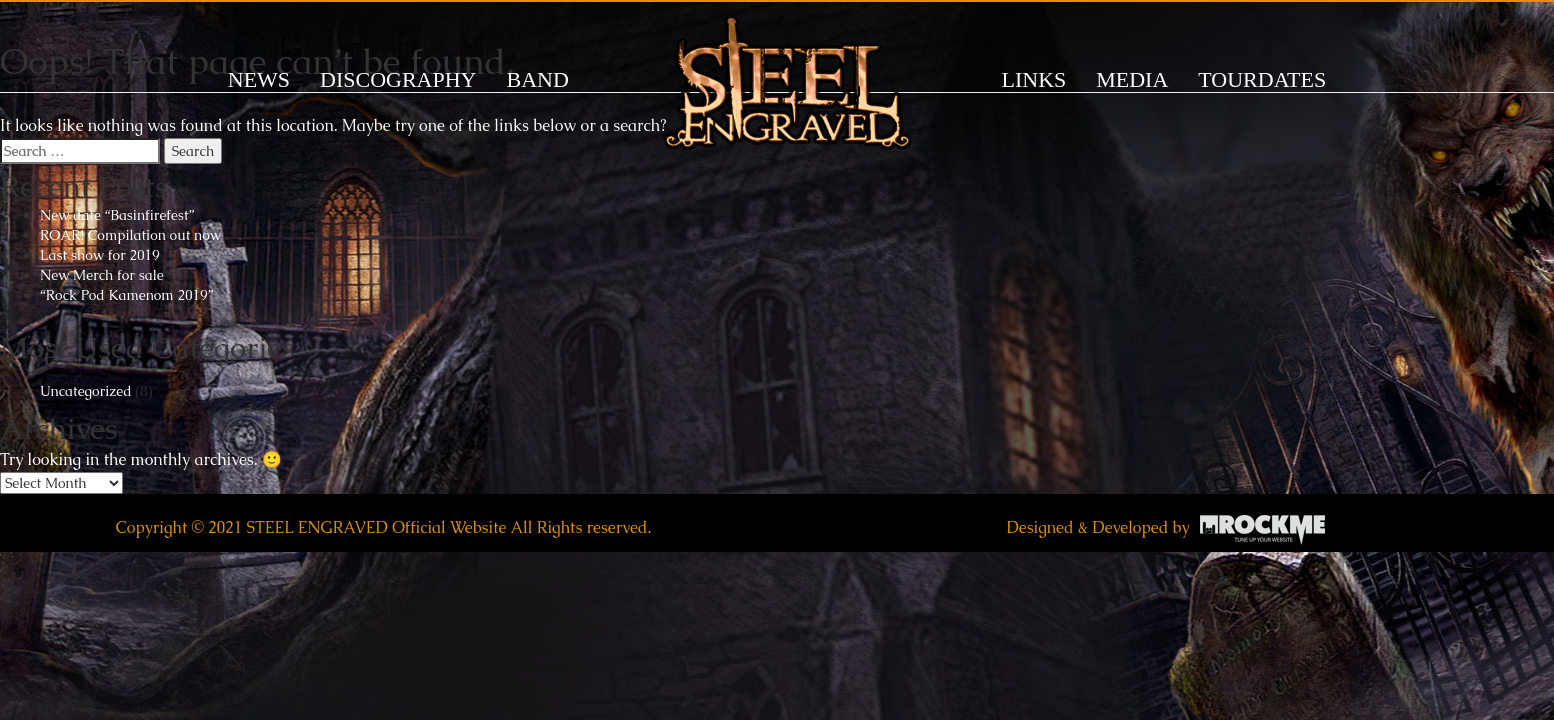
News (259, 79)
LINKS (1034, 79)
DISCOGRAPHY (398, 79)
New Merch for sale (102, 275)
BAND (537, 79)
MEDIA (1132, 79)
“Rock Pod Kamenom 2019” (126, 295)
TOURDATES (1262, 79)
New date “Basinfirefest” (117, 215)
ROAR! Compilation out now (130, 235)
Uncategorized (86, 391)
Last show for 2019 (100, 255)
